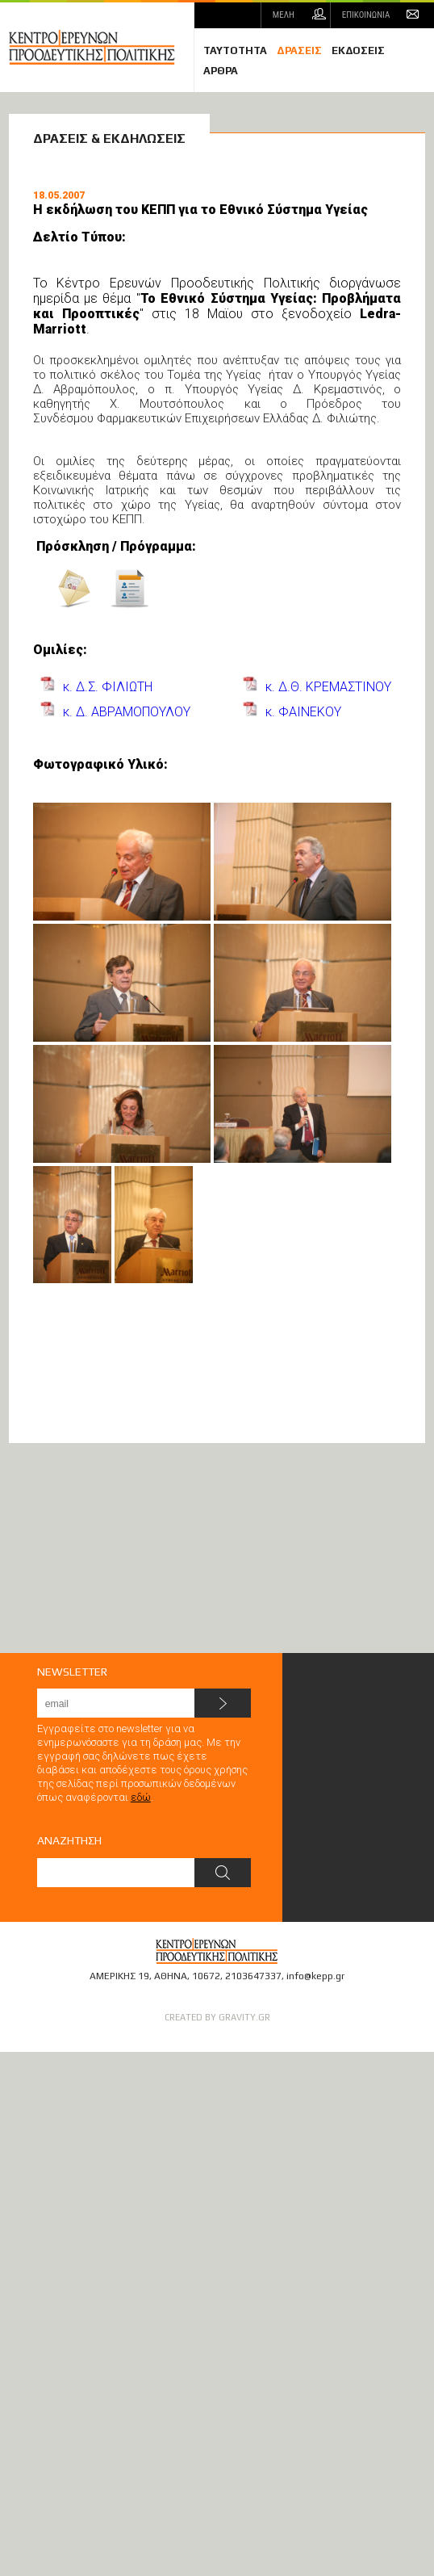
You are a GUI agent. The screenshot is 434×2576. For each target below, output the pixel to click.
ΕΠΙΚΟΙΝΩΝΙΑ (366, 15)
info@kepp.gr (315, 1976)
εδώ (141, 1797)
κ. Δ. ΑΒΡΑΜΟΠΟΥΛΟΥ (126, 712)
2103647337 (253, 1976)
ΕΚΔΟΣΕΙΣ (358, 50)
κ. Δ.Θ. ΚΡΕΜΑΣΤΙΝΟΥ (328, 686)
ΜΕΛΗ (283, 15)
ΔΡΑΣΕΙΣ (299, 50)
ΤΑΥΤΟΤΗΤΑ (235, 50)
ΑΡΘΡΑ (220, 71)
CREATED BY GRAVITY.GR (217, 2017)
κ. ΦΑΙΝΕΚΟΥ (303, 712)
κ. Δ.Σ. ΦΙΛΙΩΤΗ (107, 686)
